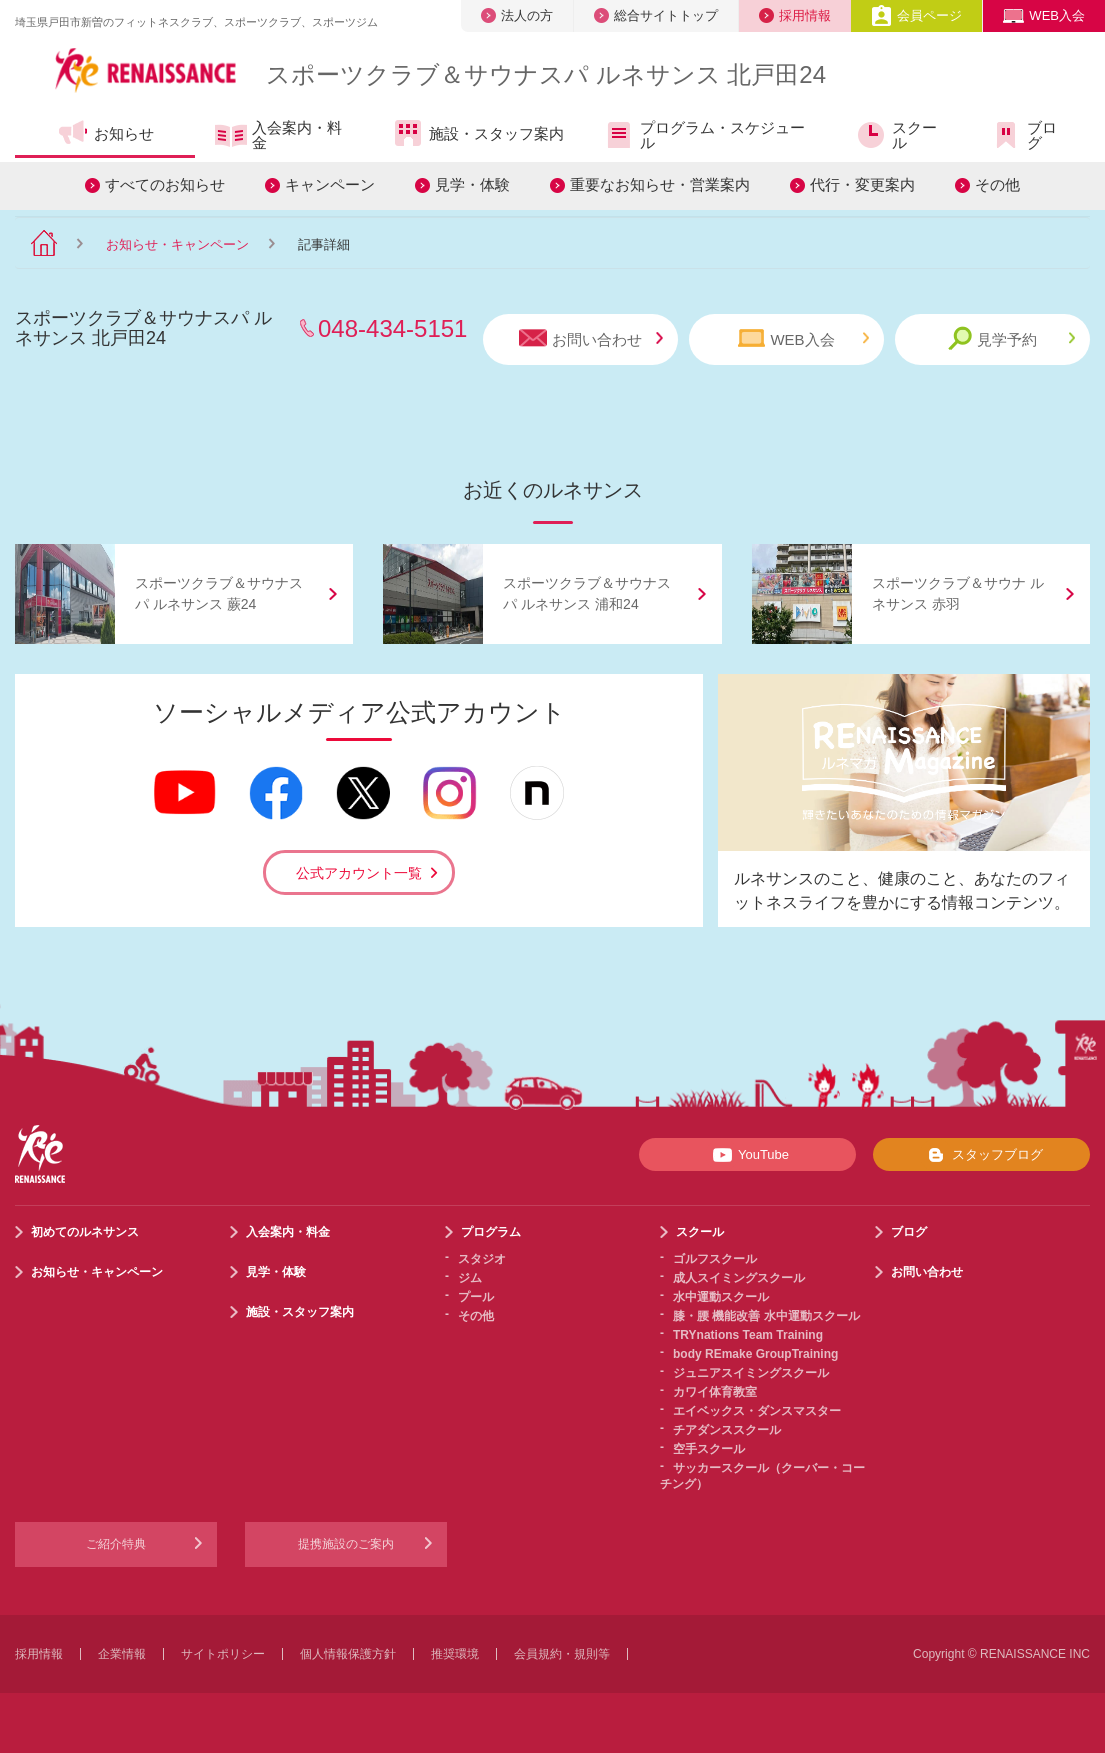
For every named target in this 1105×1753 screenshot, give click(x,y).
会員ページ (916, 15)
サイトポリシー (223, 1654)
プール (476, 1297)
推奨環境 (455, 1654)
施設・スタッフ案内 (478, 133)
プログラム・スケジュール (704, 135)
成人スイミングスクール (739, 1278)
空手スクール (709, 1449)
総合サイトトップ (656, 15)
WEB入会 (1044, 15)
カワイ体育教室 (715, 1392)
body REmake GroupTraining (755, 1354)
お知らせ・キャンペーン (177, 244)
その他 (997, 184)
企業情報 (122, 1654)
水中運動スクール (721, 1297)
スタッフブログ (981, 1155)
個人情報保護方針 (348, 1654)
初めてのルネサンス (85, 1232)
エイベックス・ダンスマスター (757, 1411)
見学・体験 (472, 184)
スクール (896, 135)
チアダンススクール (727, 1430)
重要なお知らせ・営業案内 (660, 184)
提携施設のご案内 (346, 1544)
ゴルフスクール (715, 1259)
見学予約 (1011, 338)
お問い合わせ (591, 338)
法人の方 (517, 15)
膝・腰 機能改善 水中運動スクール (766, 1316)
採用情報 (795, 15)
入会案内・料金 (278, 135)
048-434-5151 (392, 328)
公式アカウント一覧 (359, 873)
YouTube (747, 1155)
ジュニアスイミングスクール (751, 1373)
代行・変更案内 (862, 184)
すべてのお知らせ (165, 184)
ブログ (1023, 135)
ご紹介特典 (116, 1544)
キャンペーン (330, 184)
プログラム (491, 1232)
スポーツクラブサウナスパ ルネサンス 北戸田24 (546, 74)
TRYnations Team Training (748, 1335)
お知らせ (105, 133)
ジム (470, 1278)
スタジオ (482, 1259)
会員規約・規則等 (562, 1654)
